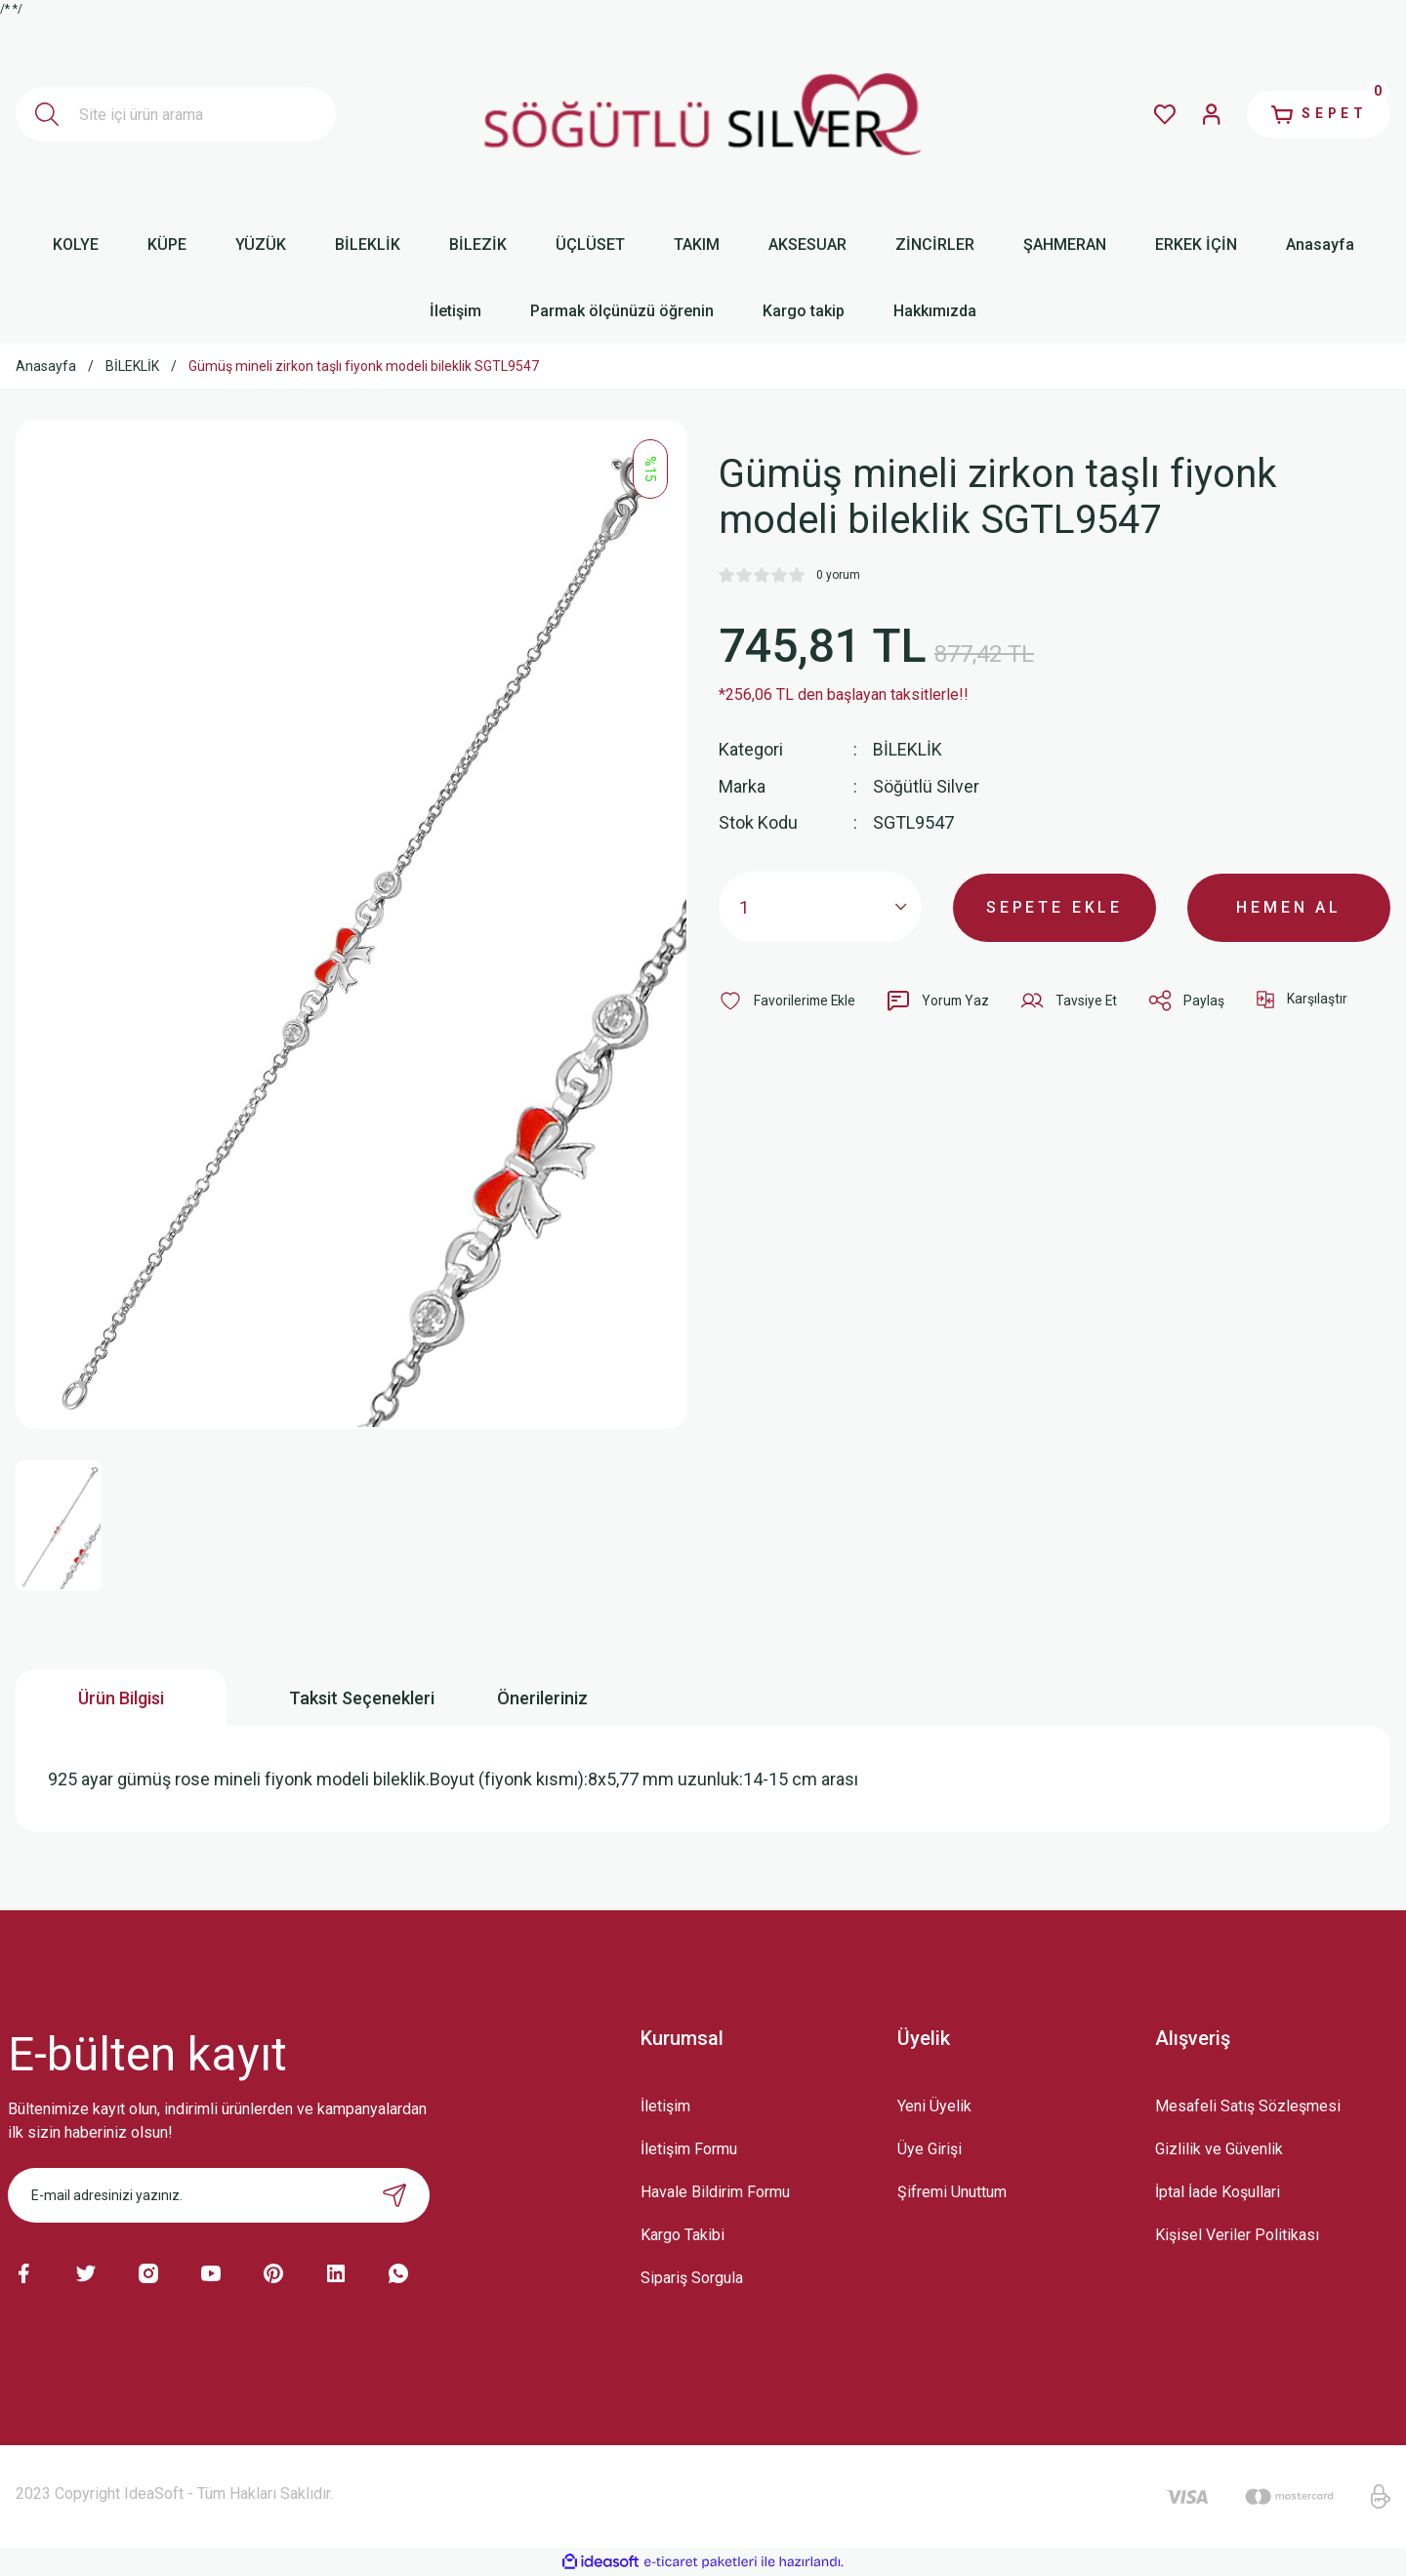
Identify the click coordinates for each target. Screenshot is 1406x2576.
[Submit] (394, 2195)
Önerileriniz (542, 1698)
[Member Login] (1207, 114)
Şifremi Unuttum (952, 2192)
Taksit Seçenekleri (361, 1698)
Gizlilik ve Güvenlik (1219, 2149)
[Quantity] (820, 906)
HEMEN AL (1289, 905)
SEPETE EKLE (1054, 905)
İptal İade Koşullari (1217, 2192)
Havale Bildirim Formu (715, 2192)
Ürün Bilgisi (121, 1698)
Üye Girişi (929, 2149)
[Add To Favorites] (788, 999)
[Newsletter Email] (219, 2195)
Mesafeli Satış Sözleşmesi (1248, 2106)
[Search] (176, 114)
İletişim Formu (689, 2149)
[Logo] (703, 114)
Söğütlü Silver (926, 785)
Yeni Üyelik (934, 2106)
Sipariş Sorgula (692, 2278)
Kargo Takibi (682, 2235)
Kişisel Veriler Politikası (1237, 2235)
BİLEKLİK (907, 749)
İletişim (665, 2106)
